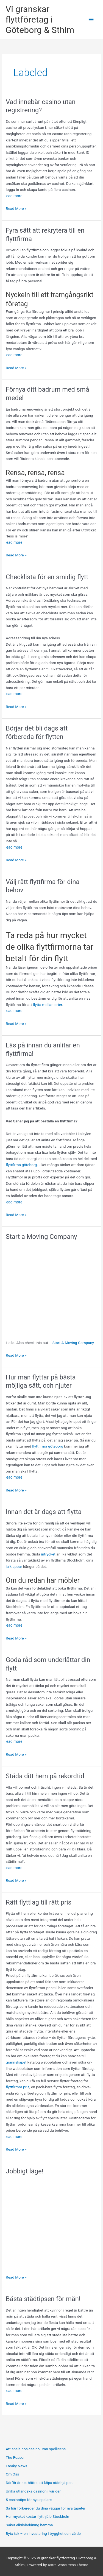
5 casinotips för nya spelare (29, 2499)
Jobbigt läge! (24, 2171)
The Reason (16, 2457)
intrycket (48, 1554)
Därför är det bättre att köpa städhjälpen (39, 2482)
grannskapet (16, 2062)
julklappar (14, 1566)
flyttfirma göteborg (21, 1164)
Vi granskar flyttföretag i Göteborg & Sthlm (39, 19)
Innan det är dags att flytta (44, 1512)
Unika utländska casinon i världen (34, 2491)
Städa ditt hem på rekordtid (45, 1776)
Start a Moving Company (41, 1236)
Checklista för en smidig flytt (47, 577)
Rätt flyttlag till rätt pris (38, 1902)
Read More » (16, 208)
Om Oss (12, 2474)
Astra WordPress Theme (68, 2565)
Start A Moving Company (73, 1342)
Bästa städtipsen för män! (43, 2299)
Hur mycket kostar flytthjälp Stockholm (38, 2516)
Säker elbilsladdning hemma (29, 2525)
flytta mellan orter (47, 1004)
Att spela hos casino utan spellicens (36, 2449)
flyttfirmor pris (17, 2087)
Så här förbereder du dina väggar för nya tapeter (45, 2508)
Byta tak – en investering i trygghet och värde (43, 2533)
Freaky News (16, 2466)
